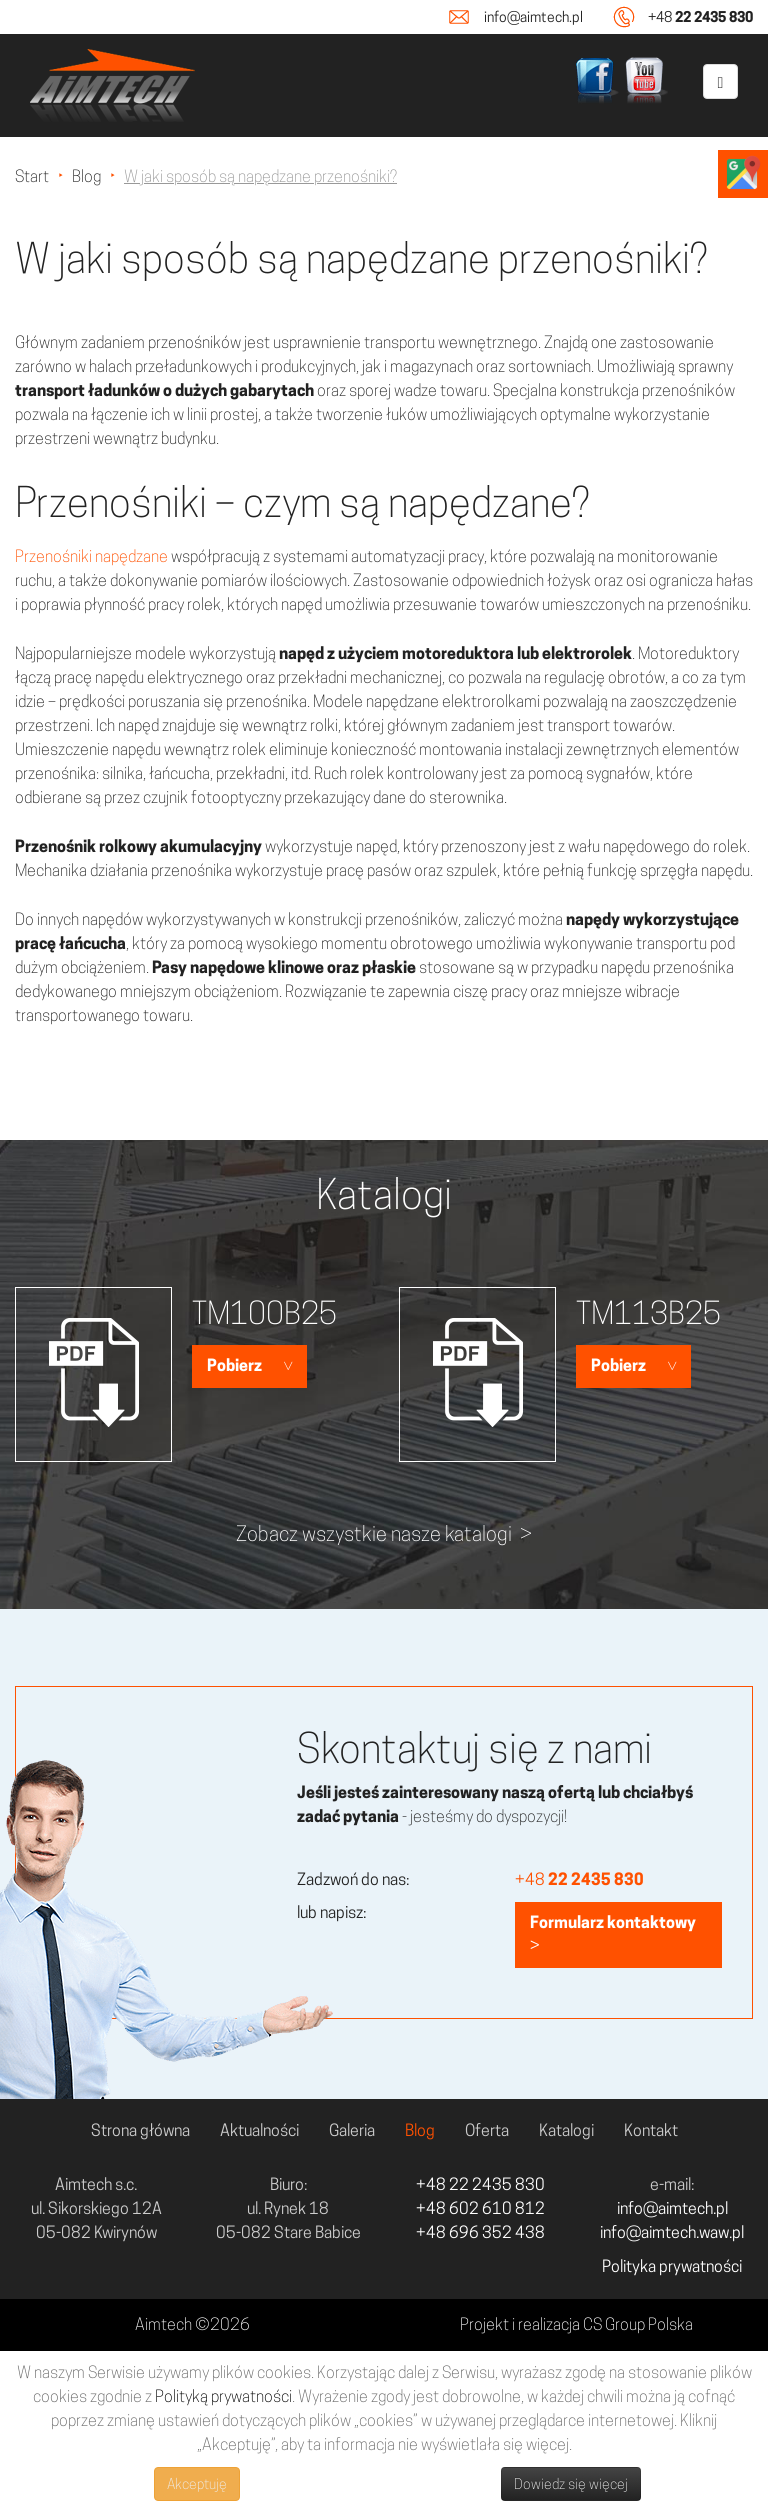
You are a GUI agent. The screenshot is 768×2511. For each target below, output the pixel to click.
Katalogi (566, 2130)
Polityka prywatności (672, 2266)
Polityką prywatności (223, 2396)
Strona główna (140, 2130)
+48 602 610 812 (480, 2208)
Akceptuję (197, 2484)
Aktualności (259, 2130)
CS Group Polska (638, 2324)
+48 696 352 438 (480, 2232)
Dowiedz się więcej (571, 2484)
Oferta (487, 2130)
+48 (700, 16)
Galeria (352, 2130)
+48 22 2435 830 (480, 2184)
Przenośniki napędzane (91, 556)
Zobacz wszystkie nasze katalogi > (384, 1534)
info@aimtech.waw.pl (672, 2232)
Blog (420, 2130)
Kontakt (651, 2130)
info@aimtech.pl (533, 17)
